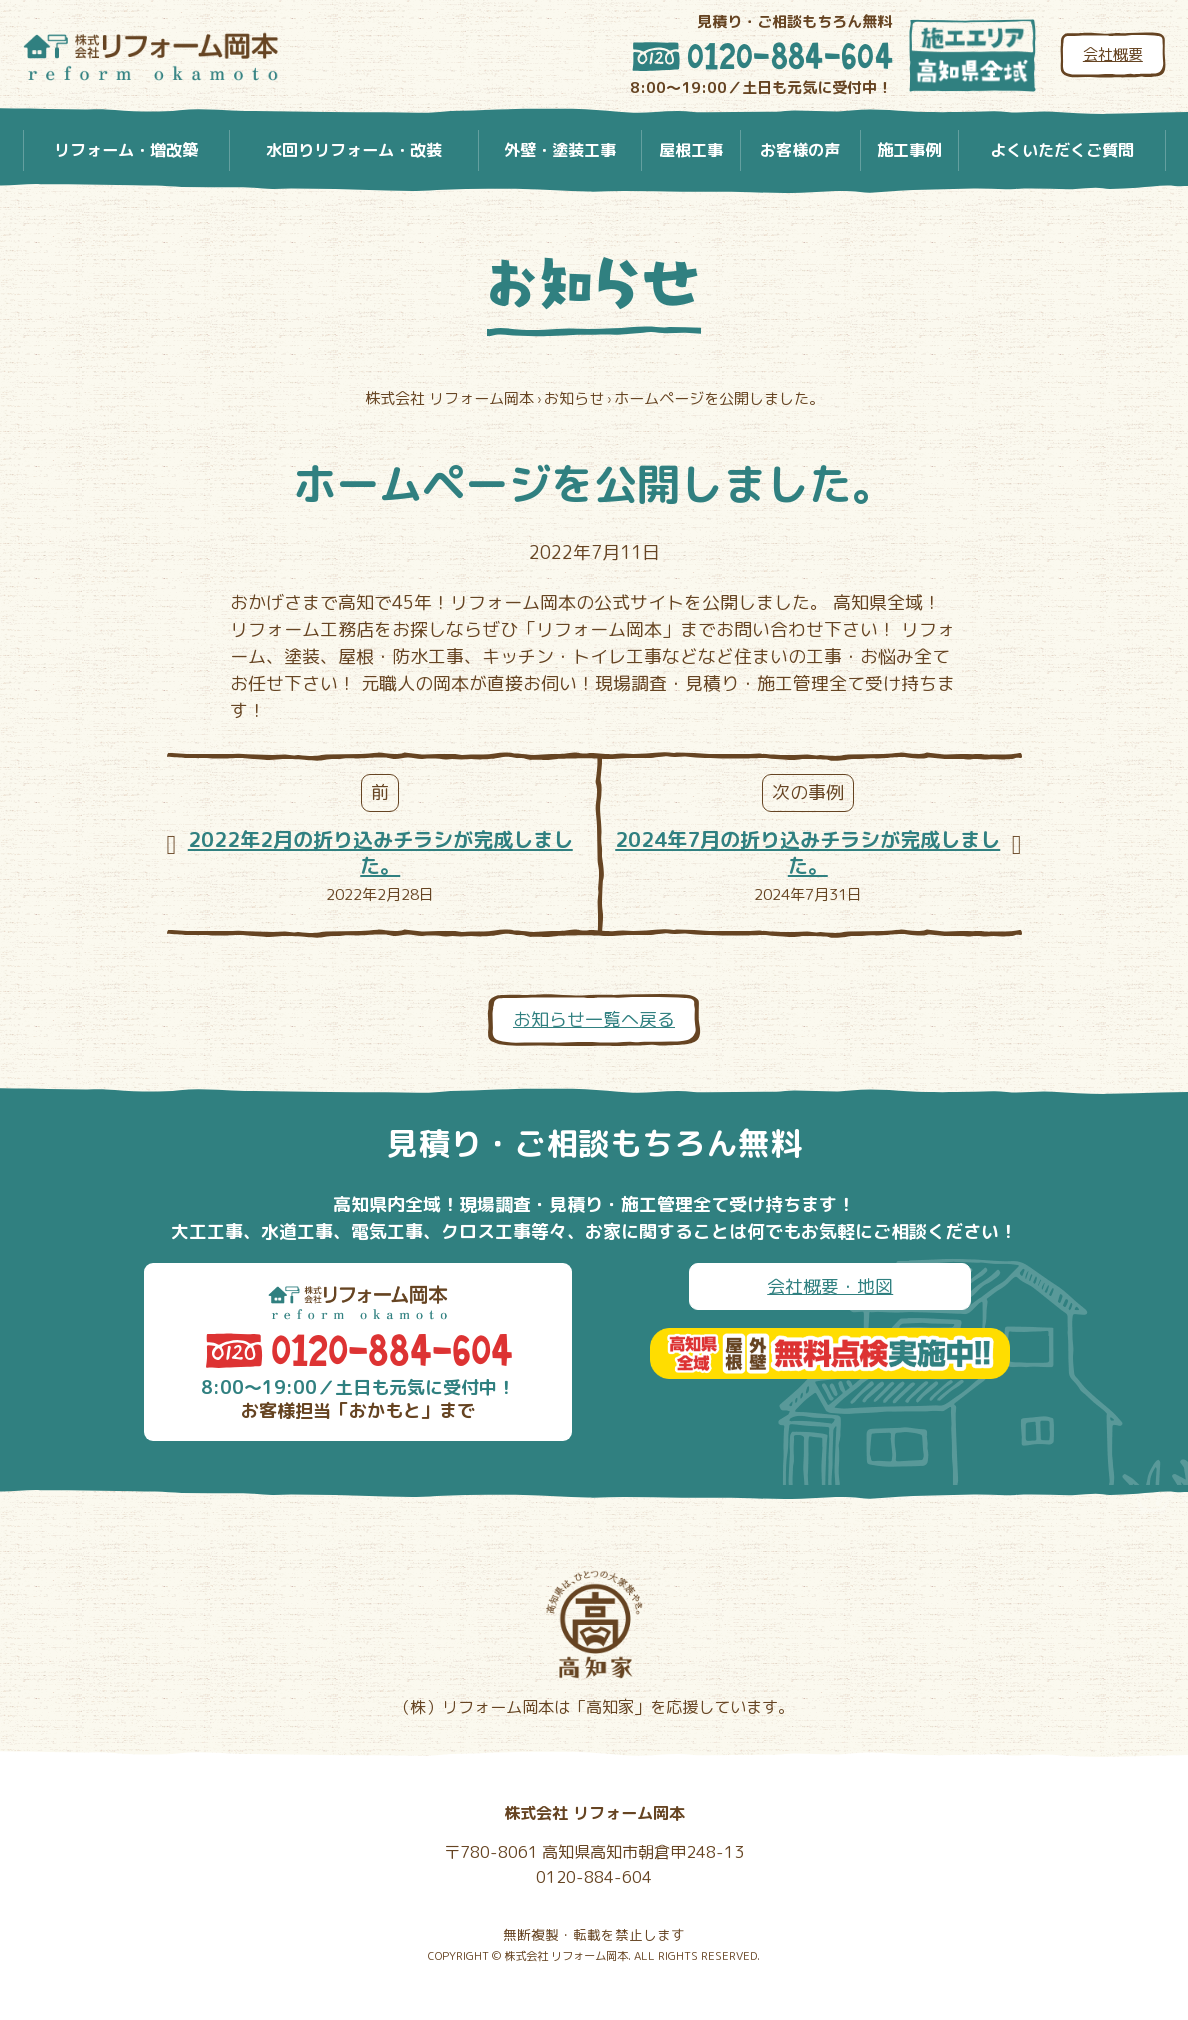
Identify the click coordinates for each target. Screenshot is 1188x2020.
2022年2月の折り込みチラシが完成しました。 (380, 852)
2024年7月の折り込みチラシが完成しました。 (807, 852)
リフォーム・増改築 (126, 150)
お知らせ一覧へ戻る (594, 1019)
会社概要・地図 (830, 1286)
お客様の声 (800, 150)
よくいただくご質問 (1062, 150)
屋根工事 (691, 150)
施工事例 (909, 150)
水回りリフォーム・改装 (354, 150)
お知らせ (594, 283)
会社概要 (1113, 54)
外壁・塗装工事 (560, 150)
